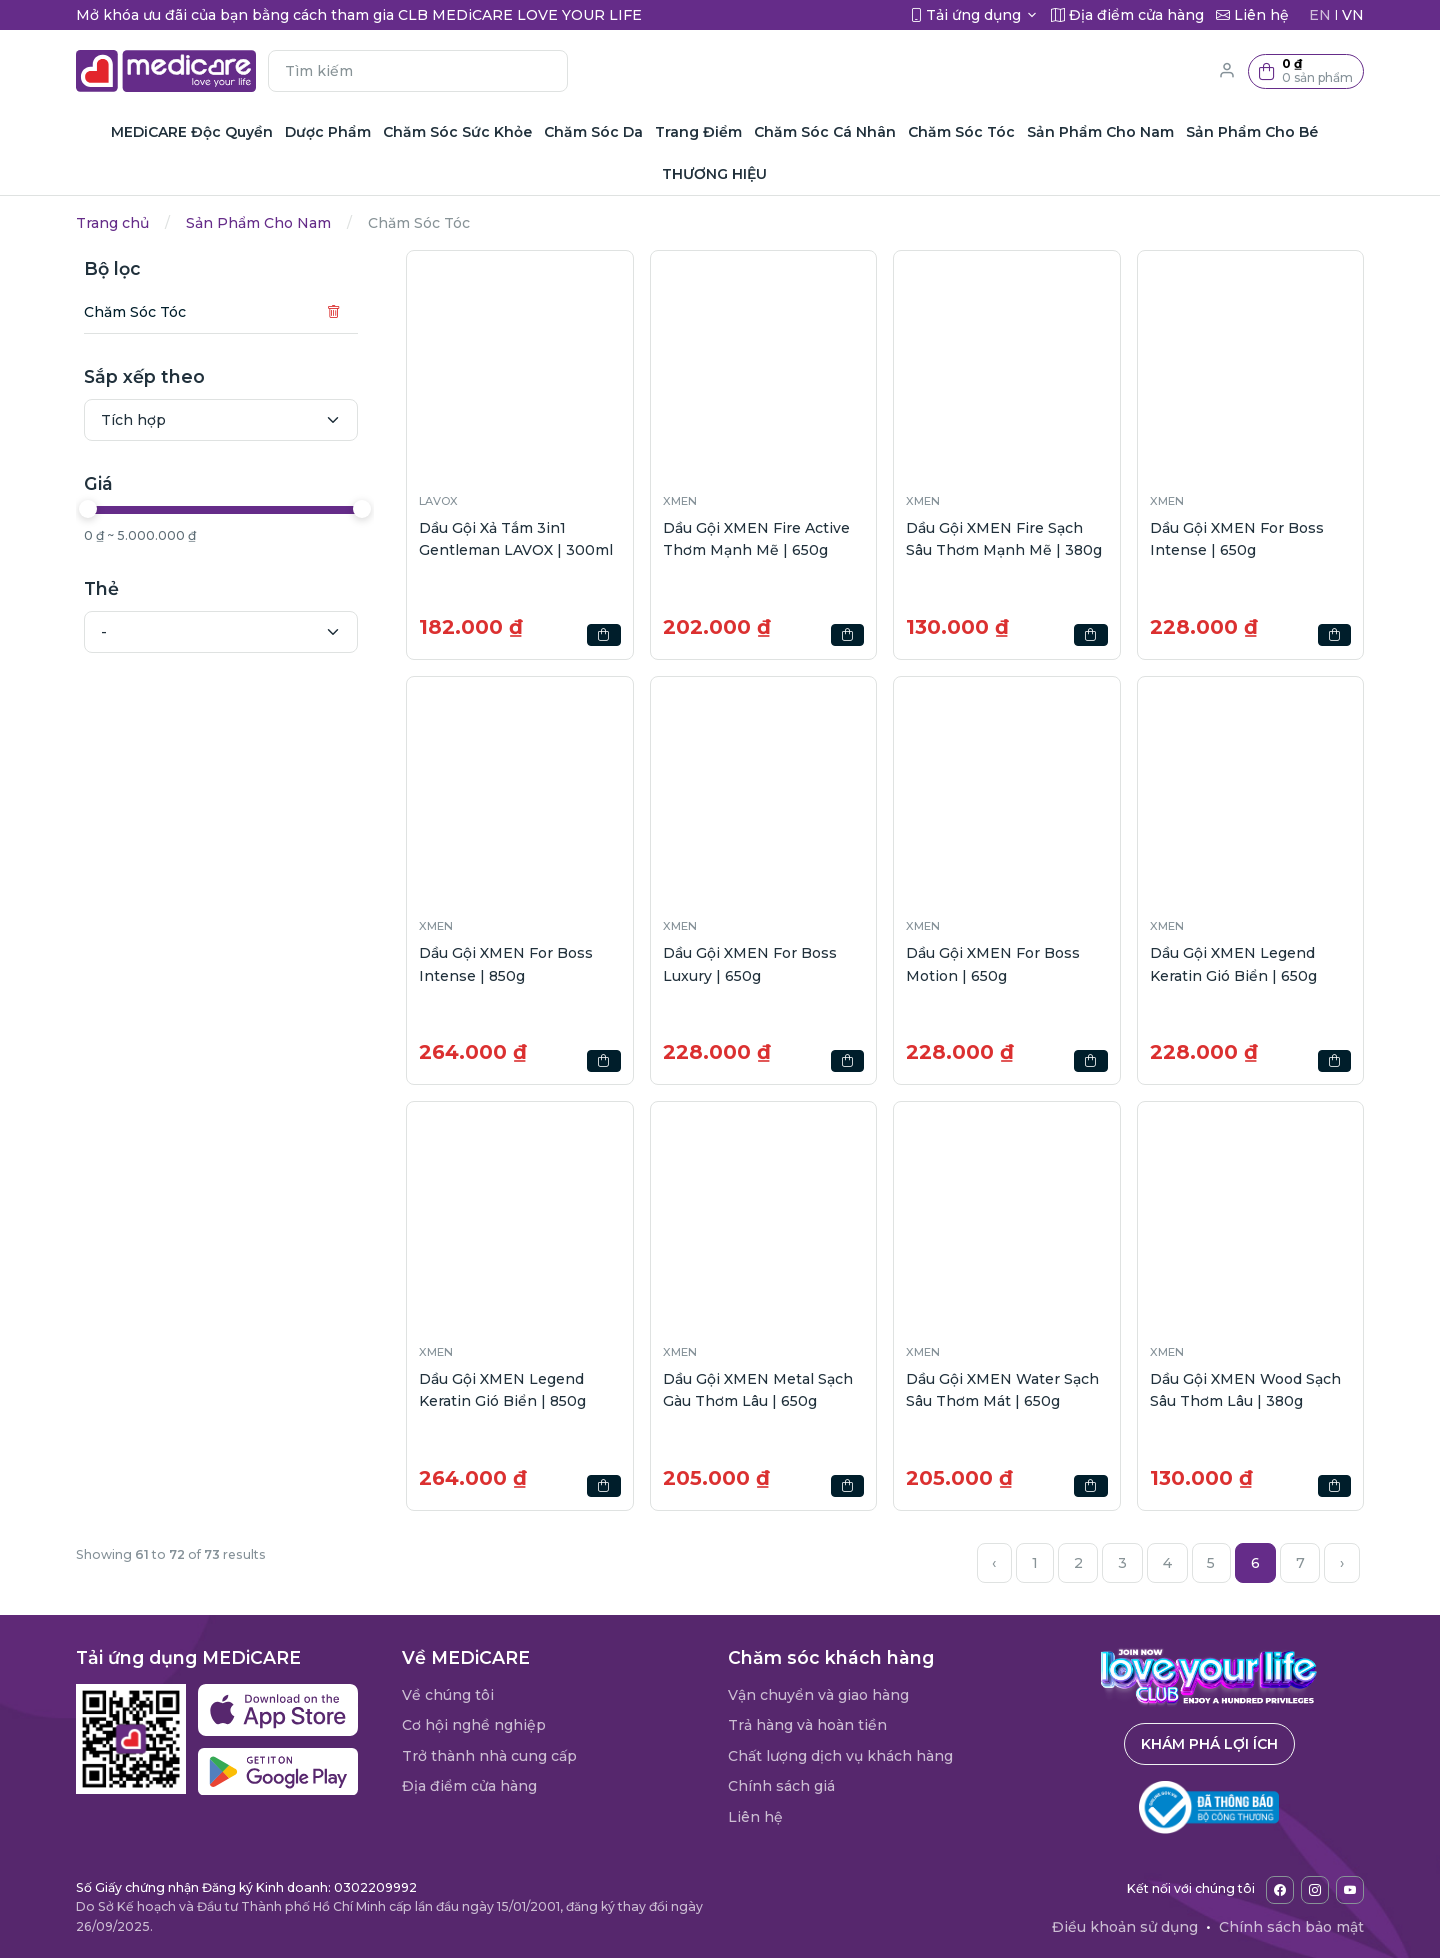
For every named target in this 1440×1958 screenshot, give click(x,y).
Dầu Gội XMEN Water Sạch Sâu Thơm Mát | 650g (1002, 1390)
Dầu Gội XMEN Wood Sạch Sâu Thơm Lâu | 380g (1245, 1390)
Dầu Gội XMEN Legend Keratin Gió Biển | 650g (1233, 964)
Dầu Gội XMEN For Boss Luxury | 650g (750, 964)
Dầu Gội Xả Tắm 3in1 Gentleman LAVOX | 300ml (516, 539)
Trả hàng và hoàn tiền (807, 1725)
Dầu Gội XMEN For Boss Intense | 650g (1237, 539)
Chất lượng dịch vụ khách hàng (840, 1756)
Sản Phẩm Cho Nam (258, 223)
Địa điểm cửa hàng (469, 1786)
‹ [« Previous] (994, 1563)
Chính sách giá (781, 1786)
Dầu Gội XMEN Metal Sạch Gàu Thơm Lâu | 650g (758, 1390)
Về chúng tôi (448, 1695)
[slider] (88, 509)
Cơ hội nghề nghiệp (474, 1725)
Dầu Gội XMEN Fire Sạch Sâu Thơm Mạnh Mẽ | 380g (1004, 539)
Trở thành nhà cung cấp (489, 1756)
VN (1353, 15)
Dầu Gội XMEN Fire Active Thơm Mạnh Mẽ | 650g (756, 539)
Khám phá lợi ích (1209, 1744)
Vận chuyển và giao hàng (818, 1695)
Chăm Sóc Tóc (135, 312)
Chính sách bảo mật (1291, 1927)
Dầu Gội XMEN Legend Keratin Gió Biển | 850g (502, 1390)
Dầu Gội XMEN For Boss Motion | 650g (993, 964)
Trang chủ (112, 223)
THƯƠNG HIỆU (714, 174)
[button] (1306, 71)
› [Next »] (1342, 1563)
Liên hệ (755, 1817)
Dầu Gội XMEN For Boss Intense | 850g (506, 964)
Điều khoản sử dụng (1125, 1927)
